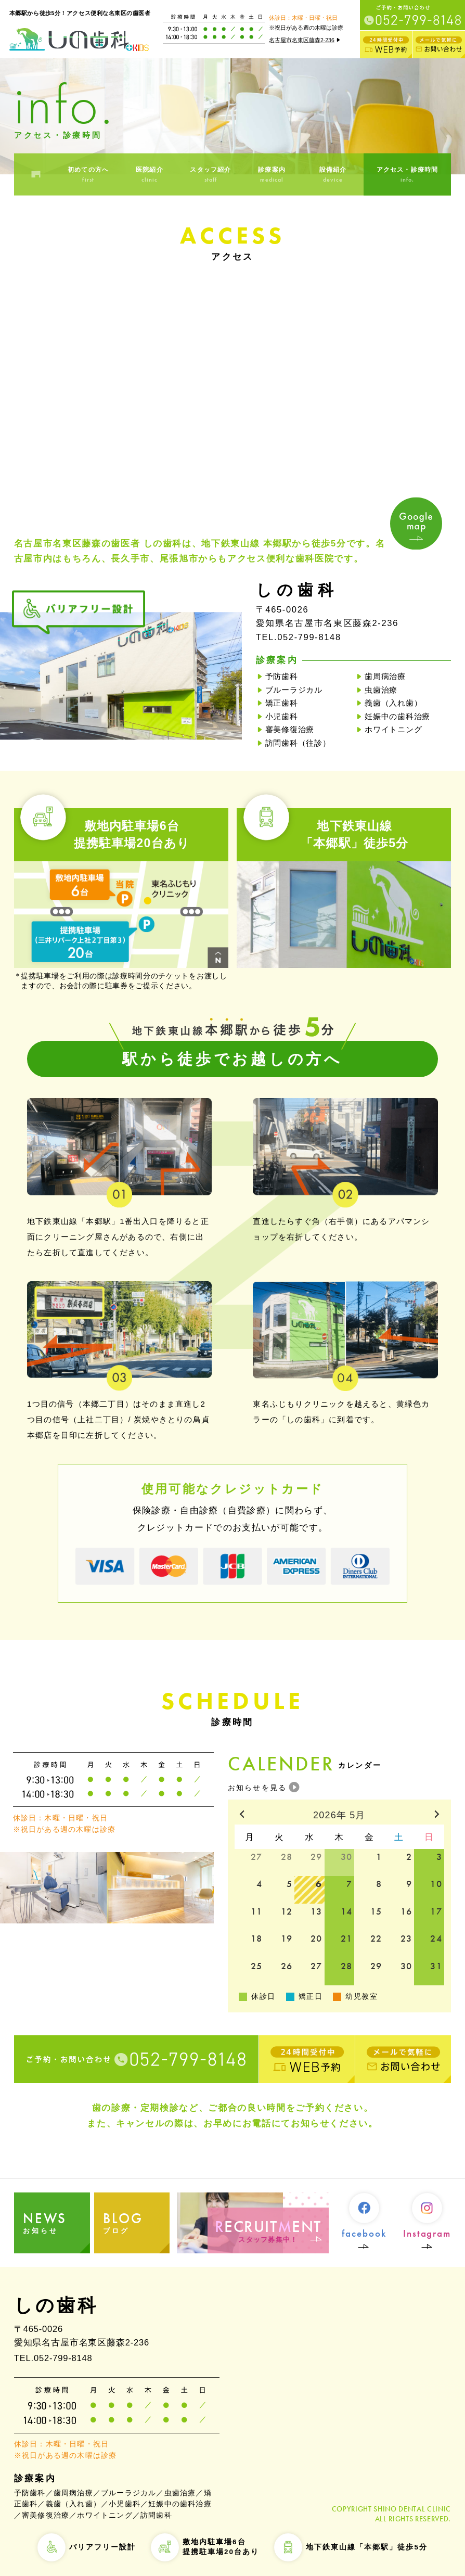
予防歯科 (281, 676)
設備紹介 (333, 174)
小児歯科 (281, 716)
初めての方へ (88, 174)
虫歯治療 (381, 689)
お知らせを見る (257, 1787)
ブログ (137, 2222)
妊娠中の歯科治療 (397, 716)
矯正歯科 (281, 702)
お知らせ (56, 2222)
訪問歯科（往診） (298, 742)
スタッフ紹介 (210, 174)
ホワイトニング (393, 729)
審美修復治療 (290, 729)
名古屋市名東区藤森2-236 (305, 40)
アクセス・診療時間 (407, 174)
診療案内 (272, 174)
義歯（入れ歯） (393, 702)
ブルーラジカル (293, 689)
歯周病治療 (385, 676)
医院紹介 (149, 174)
